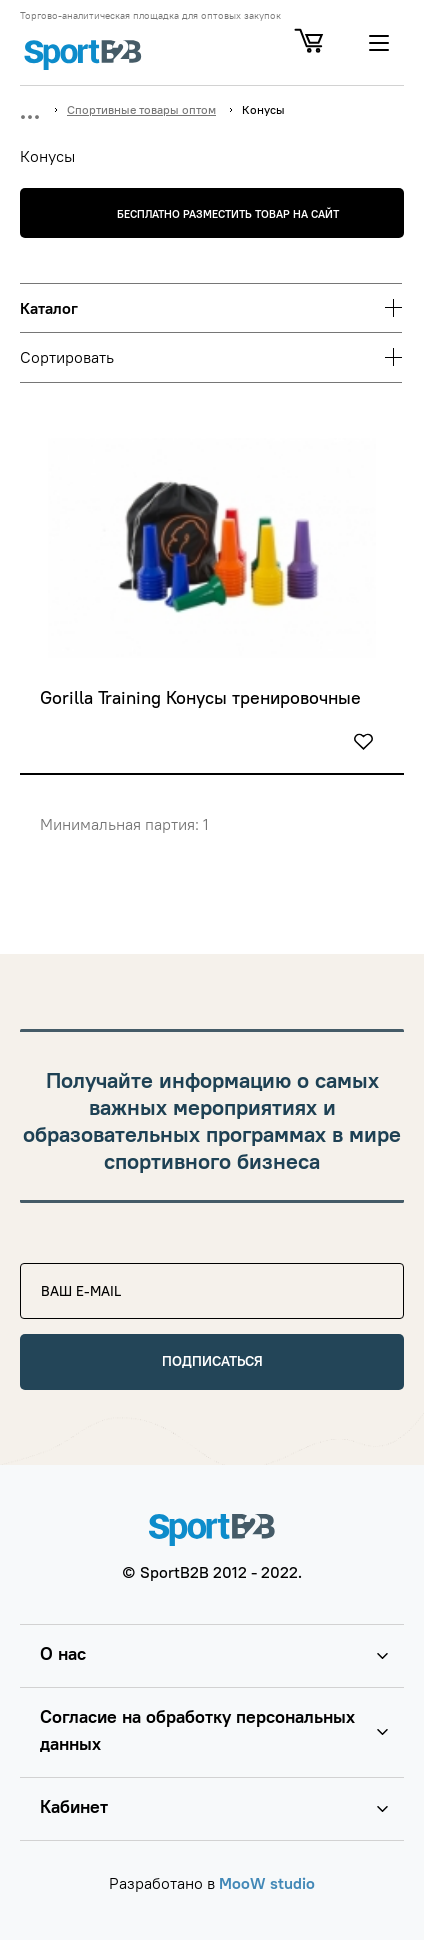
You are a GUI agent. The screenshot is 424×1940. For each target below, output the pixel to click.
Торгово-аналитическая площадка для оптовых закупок (150, 16)
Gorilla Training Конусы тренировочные (200, 698)
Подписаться (212, 1361)
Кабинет (74, 1806)
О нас (63, 1653)
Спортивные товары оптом (141, 109)
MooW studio (267, 1883)
